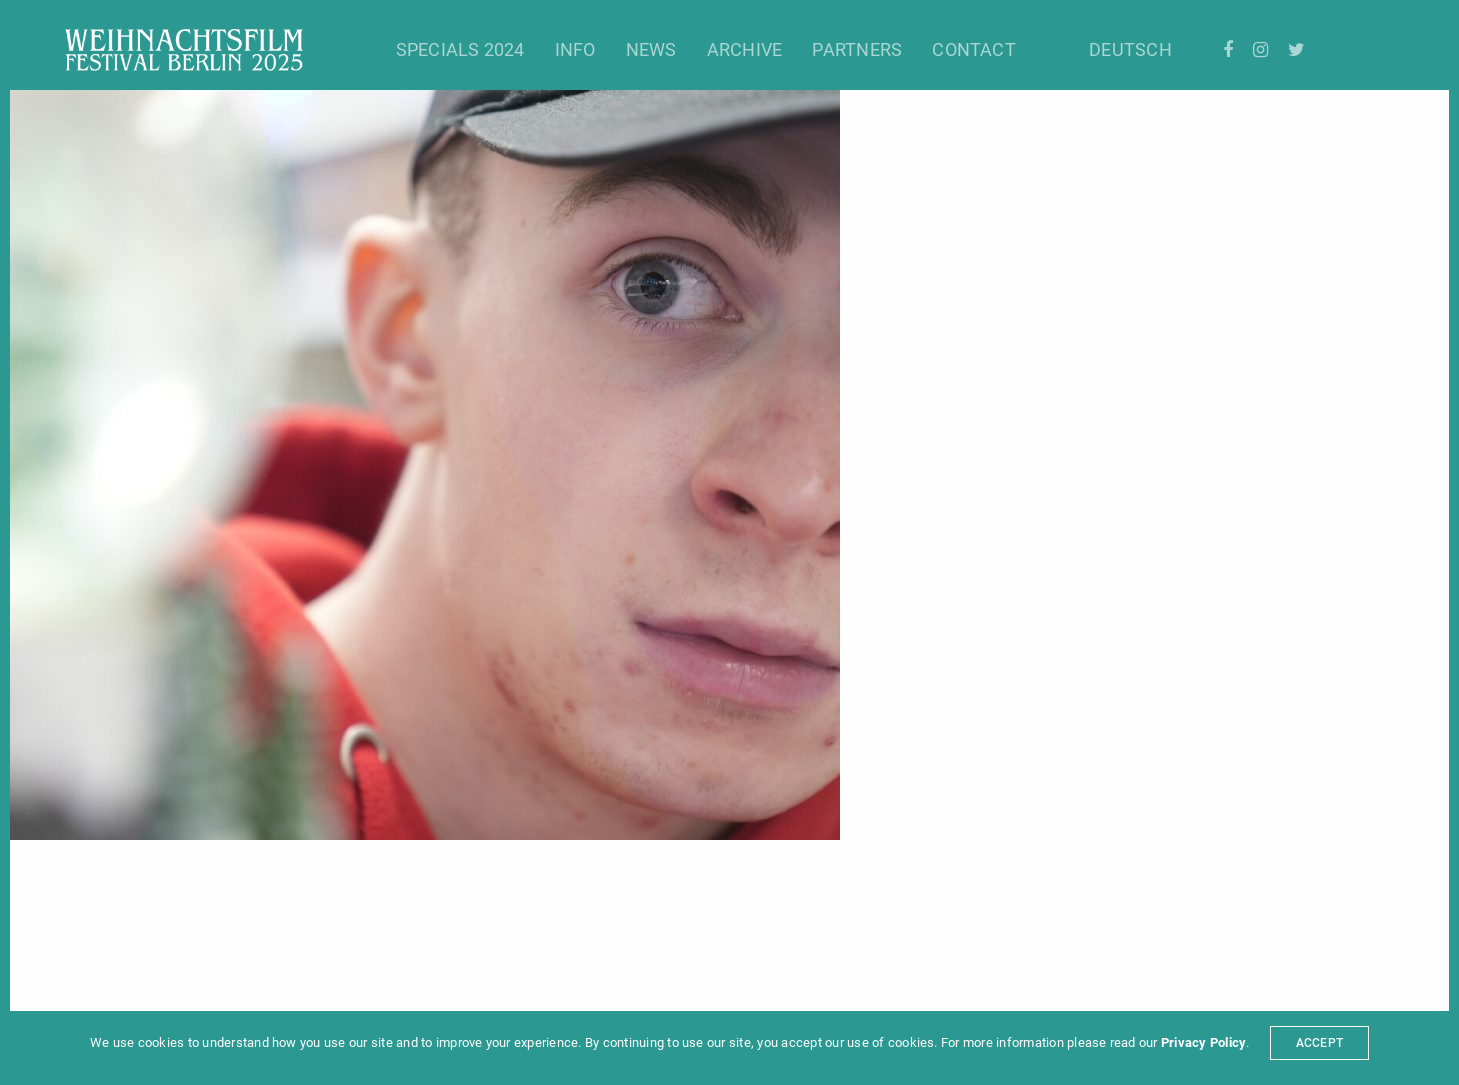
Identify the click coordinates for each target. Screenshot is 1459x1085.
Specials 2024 (460, 49)
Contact (974, 49)
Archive (745, 49)
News (651, 49)
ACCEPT (1319, 1043)
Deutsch (1130, 49)
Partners (857, 49)
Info (575, 49)
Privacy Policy (1203, 1042)
